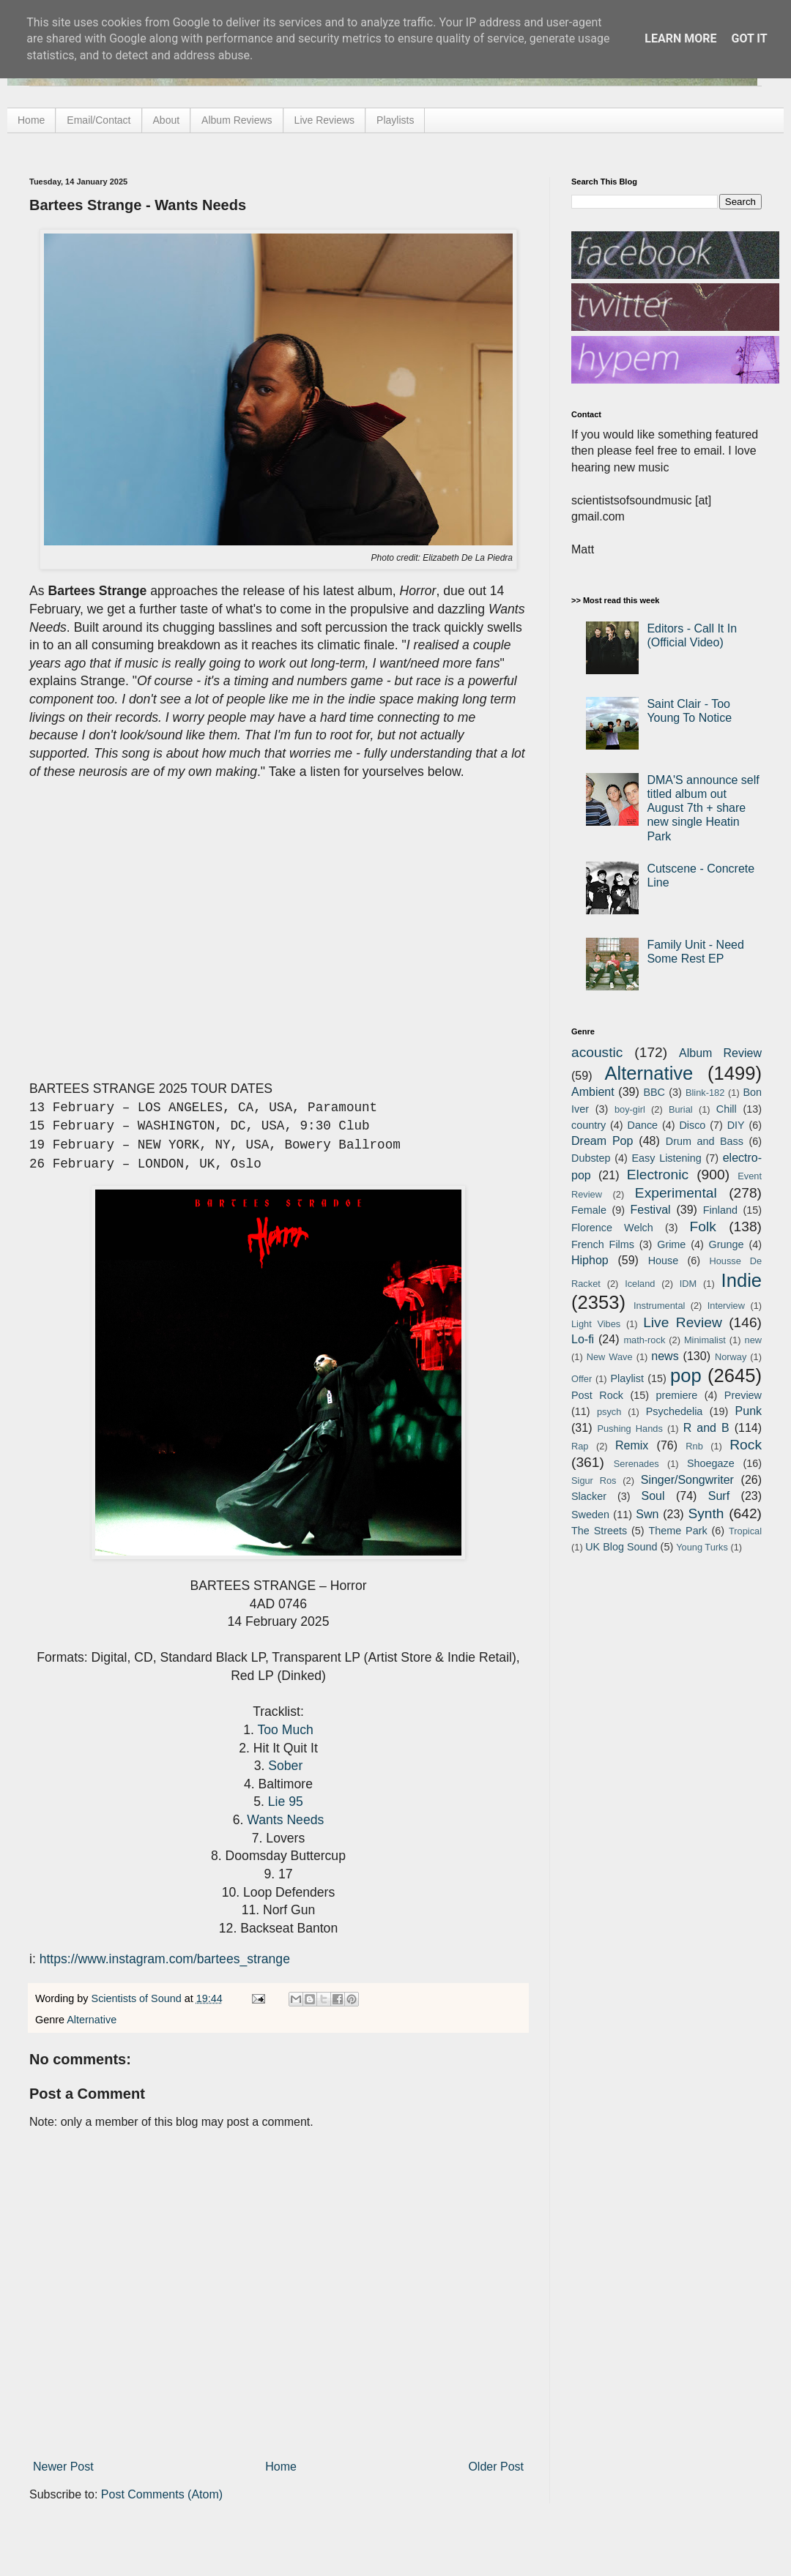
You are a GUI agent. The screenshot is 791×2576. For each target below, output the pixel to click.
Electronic (657, 1174)
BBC (654, 1092)
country (588, 1125)
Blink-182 (705, 1092)
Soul (653, 1496)
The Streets (599, 1531)
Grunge (726, 1244)
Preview (743, 1395)
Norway (730, 1356)
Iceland (640, 1283)
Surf (718, 1496)
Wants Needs (285, 1819)
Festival (650, 1209)
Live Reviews (324, 120)
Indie (741, 1280)
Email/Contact (98, 120)
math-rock (644, 1339)
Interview (726, 1305)
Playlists (395, 120)
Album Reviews (236, 120)
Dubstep (591, 1158)
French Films (602, 1244)
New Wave (610, 1356)
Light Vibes (595, 1323)
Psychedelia (674, 1411)
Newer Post (63, 2466)
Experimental (676, 1193)
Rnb (694, 1446)
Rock (745, 1444)
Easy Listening (667, 1158)
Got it (749, 38)
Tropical (745, 1531)
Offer (581, 1378)
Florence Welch (612, 1227)
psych (609, 1411)
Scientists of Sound (138, 1998)
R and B (706, 1428)
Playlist (627, 1378)
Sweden (590, 1514)
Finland (720, 1210)
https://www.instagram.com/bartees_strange (165, 1959)
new (753, 1339)
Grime (671, 1244)
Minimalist (705, 1339)
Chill (726, 1109)
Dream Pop (602, 1141)
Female (588, 1210)
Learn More (680, 38)
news (664, 1356)
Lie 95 (285, 1801)
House (663, 1260)
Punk (748, 1411)
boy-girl (629, 1109)
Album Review (720, 1053)
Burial (681, 1109)
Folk (703, 1226)
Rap (579, 1446)
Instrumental (659, 1305)
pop (686, 1375)
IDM (688, 1283)
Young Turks (702, 1547)
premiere (677, 1395)
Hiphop (590, 1260)
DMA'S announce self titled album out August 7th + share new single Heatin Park (703, 808)
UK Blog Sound (621, 1547)
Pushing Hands (629, 1428)
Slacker (588, 1496)
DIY (736, 1125)
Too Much (285, 1729)
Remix (631, 1445)
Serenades (636, 1463)
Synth (706, 1513)
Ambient (592, 1092)
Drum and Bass (704, 1141)
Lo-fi (582, 1339)
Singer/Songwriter (687, 1480)
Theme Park (678, 1531)
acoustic (597, 1052)
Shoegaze (711, 1463)
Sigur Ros (593, 1480)
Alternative (91, 2020)
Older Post (496, 2466)
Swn (647, 1514)
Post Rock (597, 1395)
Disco (692, 1125)
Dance (642, 1125)
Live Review (682, 1322)
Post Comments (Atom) (162, 2494)
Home (31, 120)
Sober (285, 1765)
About (166, 120)
